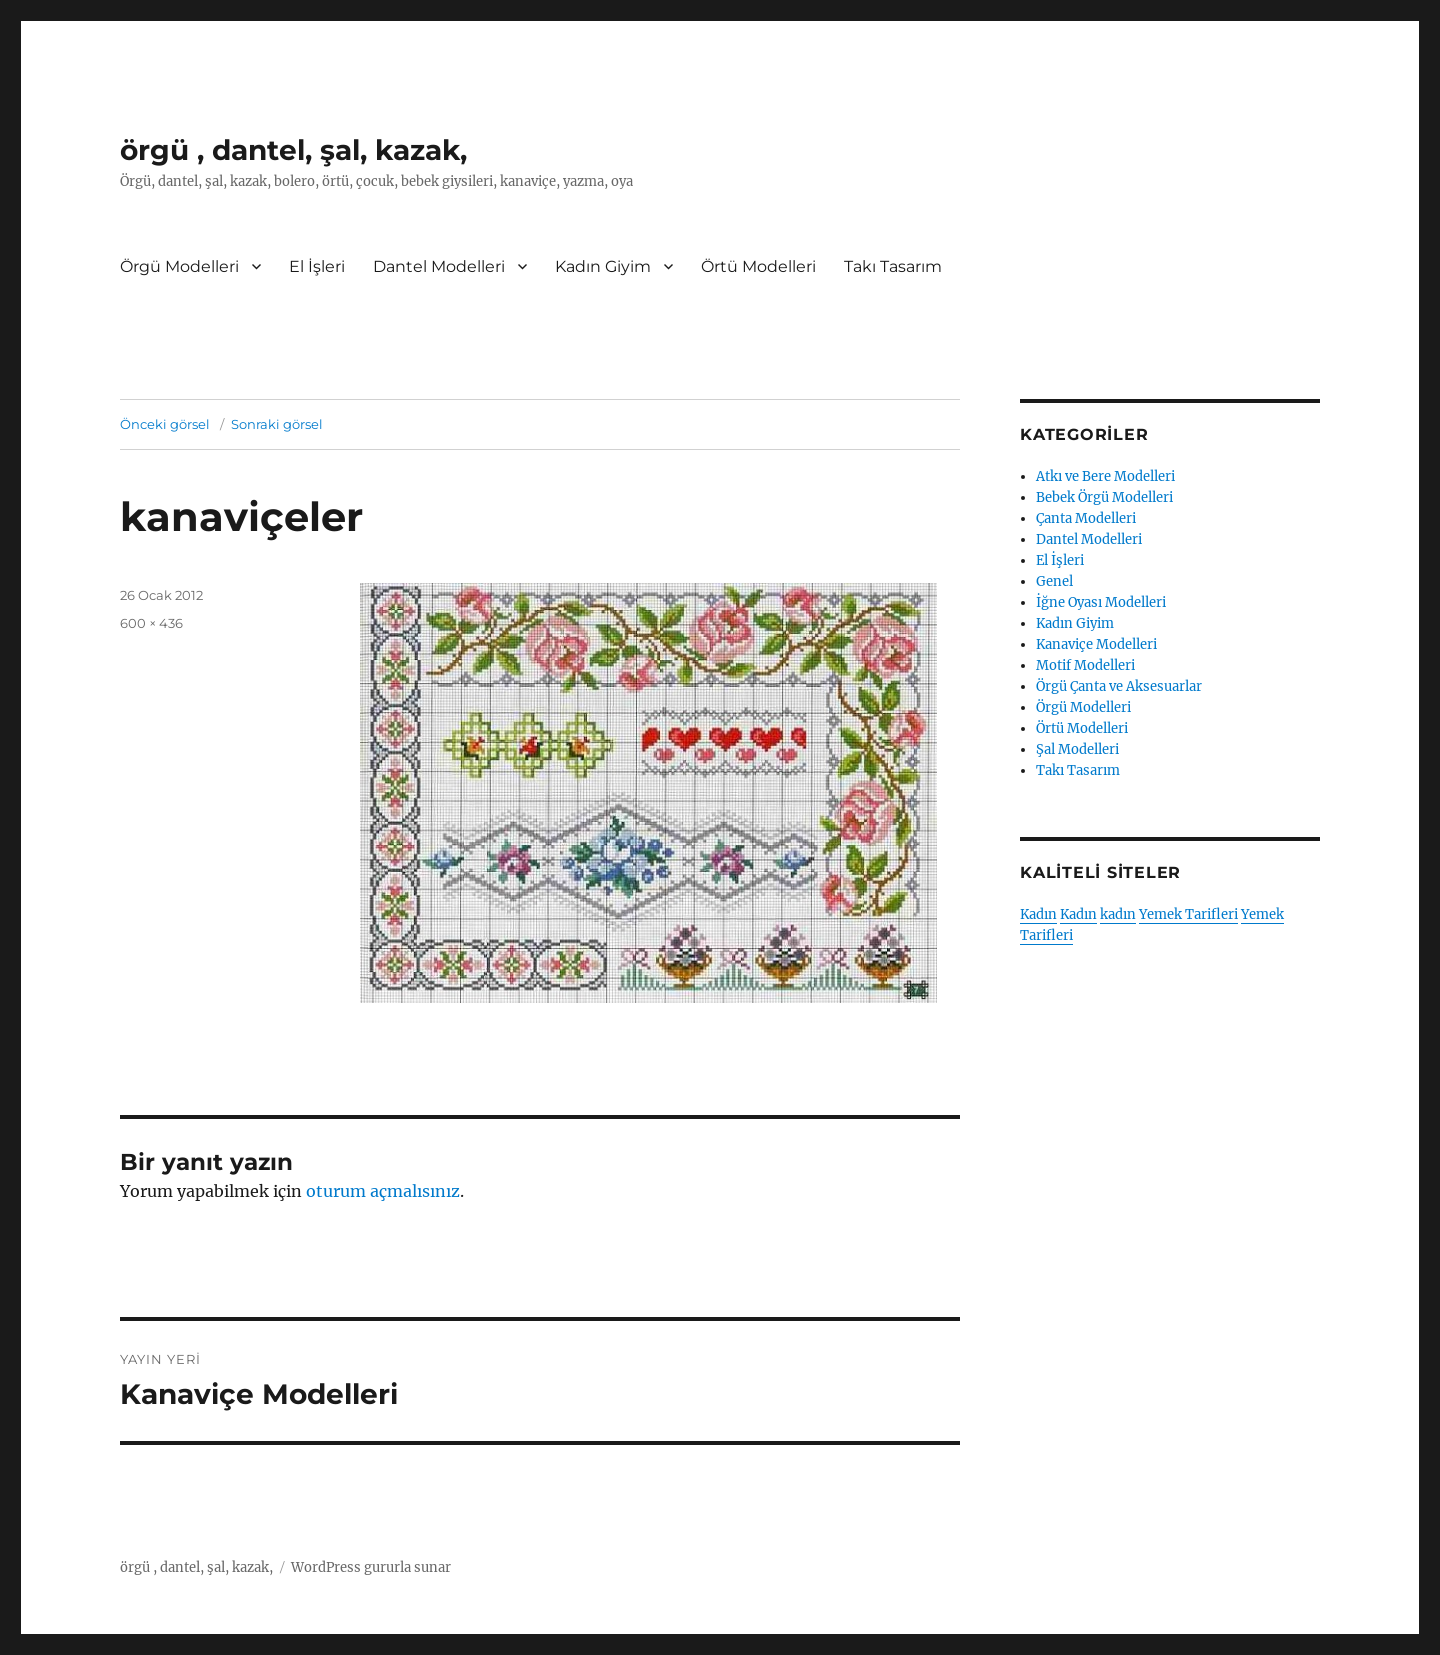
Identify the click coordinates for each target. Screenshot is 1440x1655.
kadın (1118, 914)
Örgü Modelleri (179, 266)
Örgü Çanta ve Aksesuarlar (1119, 686)
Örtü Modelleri (758, 266)
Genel (1054, 581)
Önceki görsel (165, 424)
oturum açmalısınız (383, 1191)
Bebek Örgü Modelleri (1104, 497)
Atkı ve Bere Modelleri (1105, 476)
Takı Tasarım (893, 266)
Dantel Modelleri (439, 266)
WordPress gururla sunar (371, 1567)
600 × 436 (151, 623)
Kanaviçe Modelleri (1096, 644)
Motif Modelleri (1085, 665)
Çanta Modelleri (1086, 518)
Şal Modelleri (1077, 749)
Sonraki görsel (277, 424)
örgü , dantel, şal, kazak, (293, 150)
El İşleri (317, 266)
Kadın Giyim (603, 266)
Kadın (1038, 914)
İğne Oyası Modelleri (1101, 602)
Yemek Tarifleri (1188, 914)
